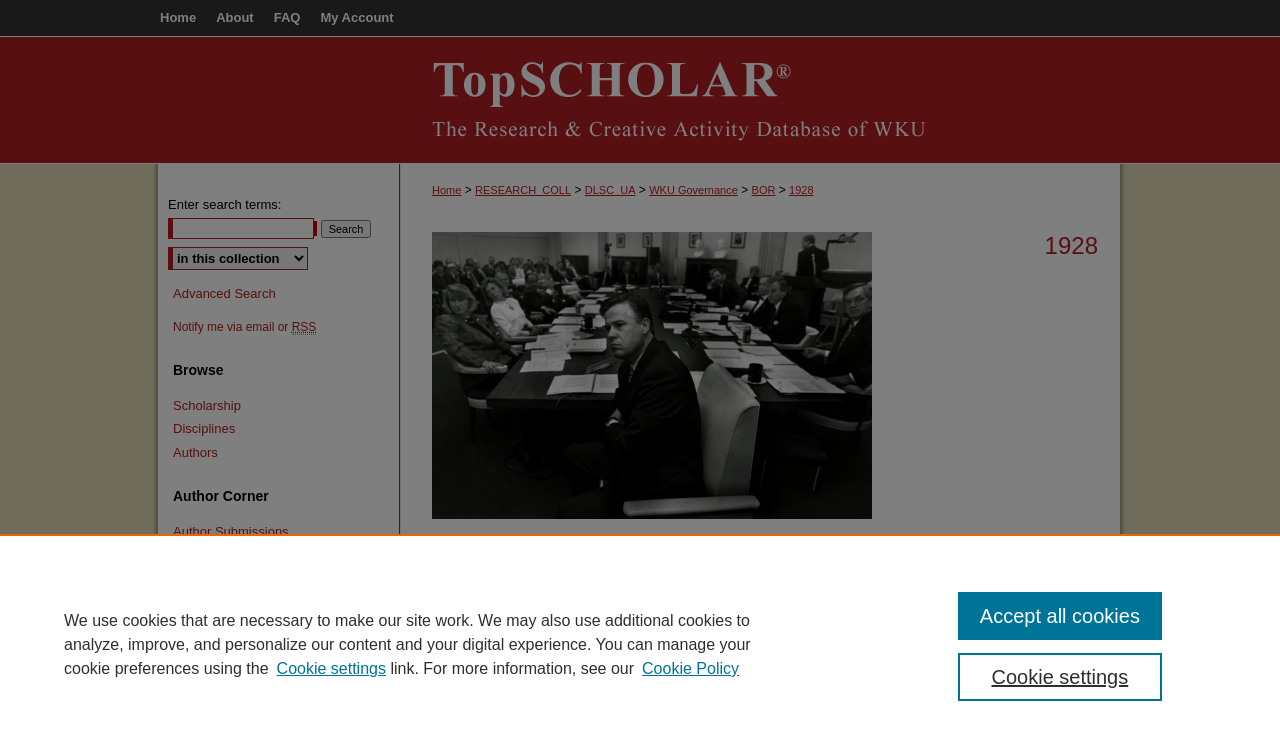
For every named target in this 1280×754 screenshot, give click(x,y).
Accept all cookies (1060, 616)
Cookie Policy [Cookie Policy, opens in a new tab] (690, 668)
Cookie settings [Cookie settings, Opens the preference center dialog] (1060, 677)
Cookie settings (331, 668)
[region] (640, 644)
